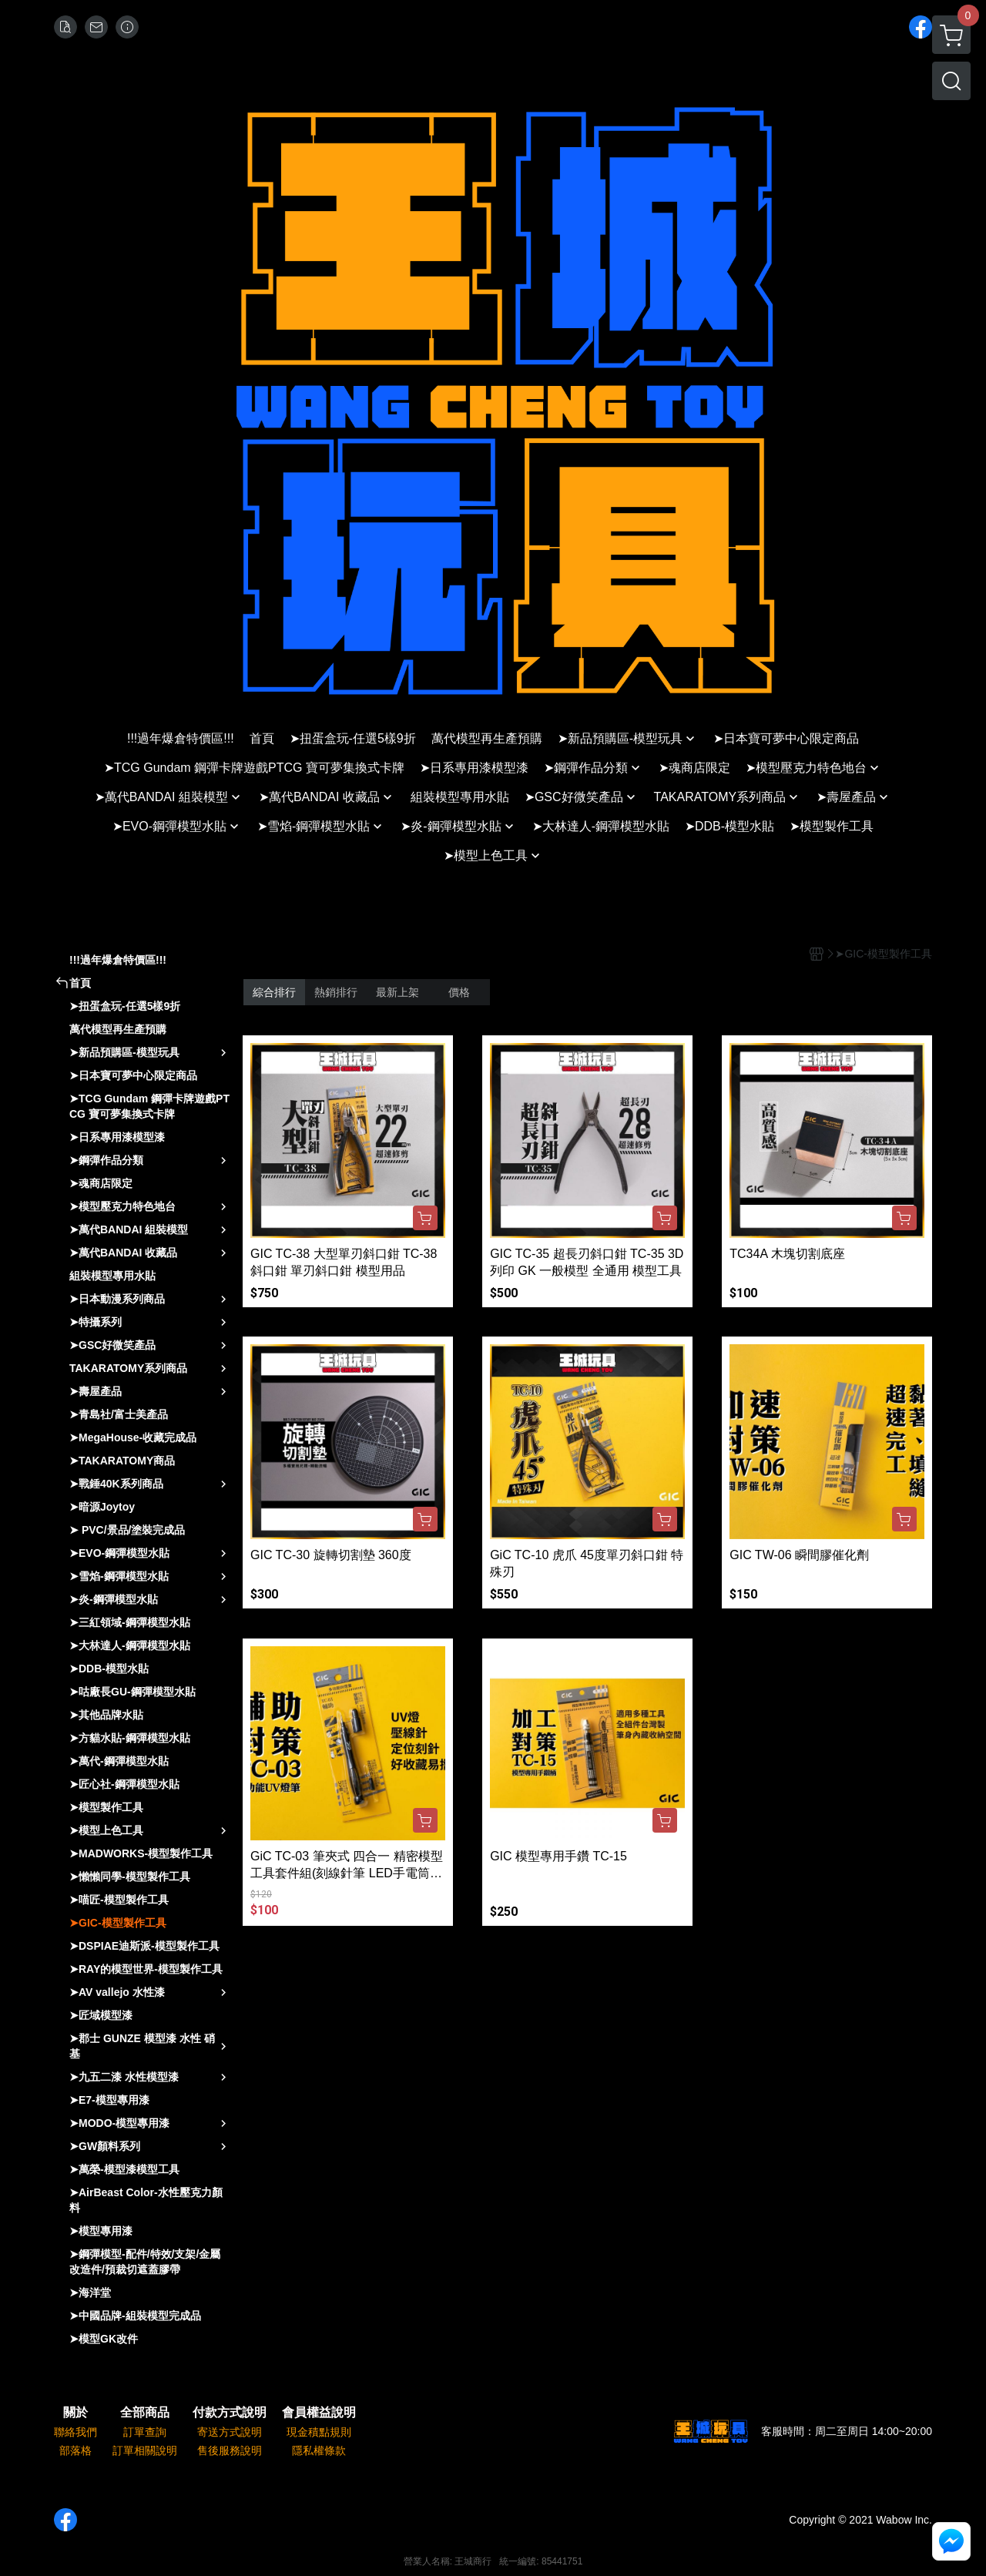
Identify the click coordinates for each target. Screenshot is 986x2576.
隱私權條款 (319, 2450)
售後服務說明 (229, 2450)
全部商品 (144, 2413)
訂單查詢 (144, 2432)
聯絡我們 (75, 2432)
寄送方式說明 (229, 2432)
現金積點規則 (319, 2432)
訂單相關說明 (144, 2450)
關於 (75, 2413)
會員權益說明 (319, 2413)
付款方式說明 (230, 2413)
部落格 (75, 2450)
